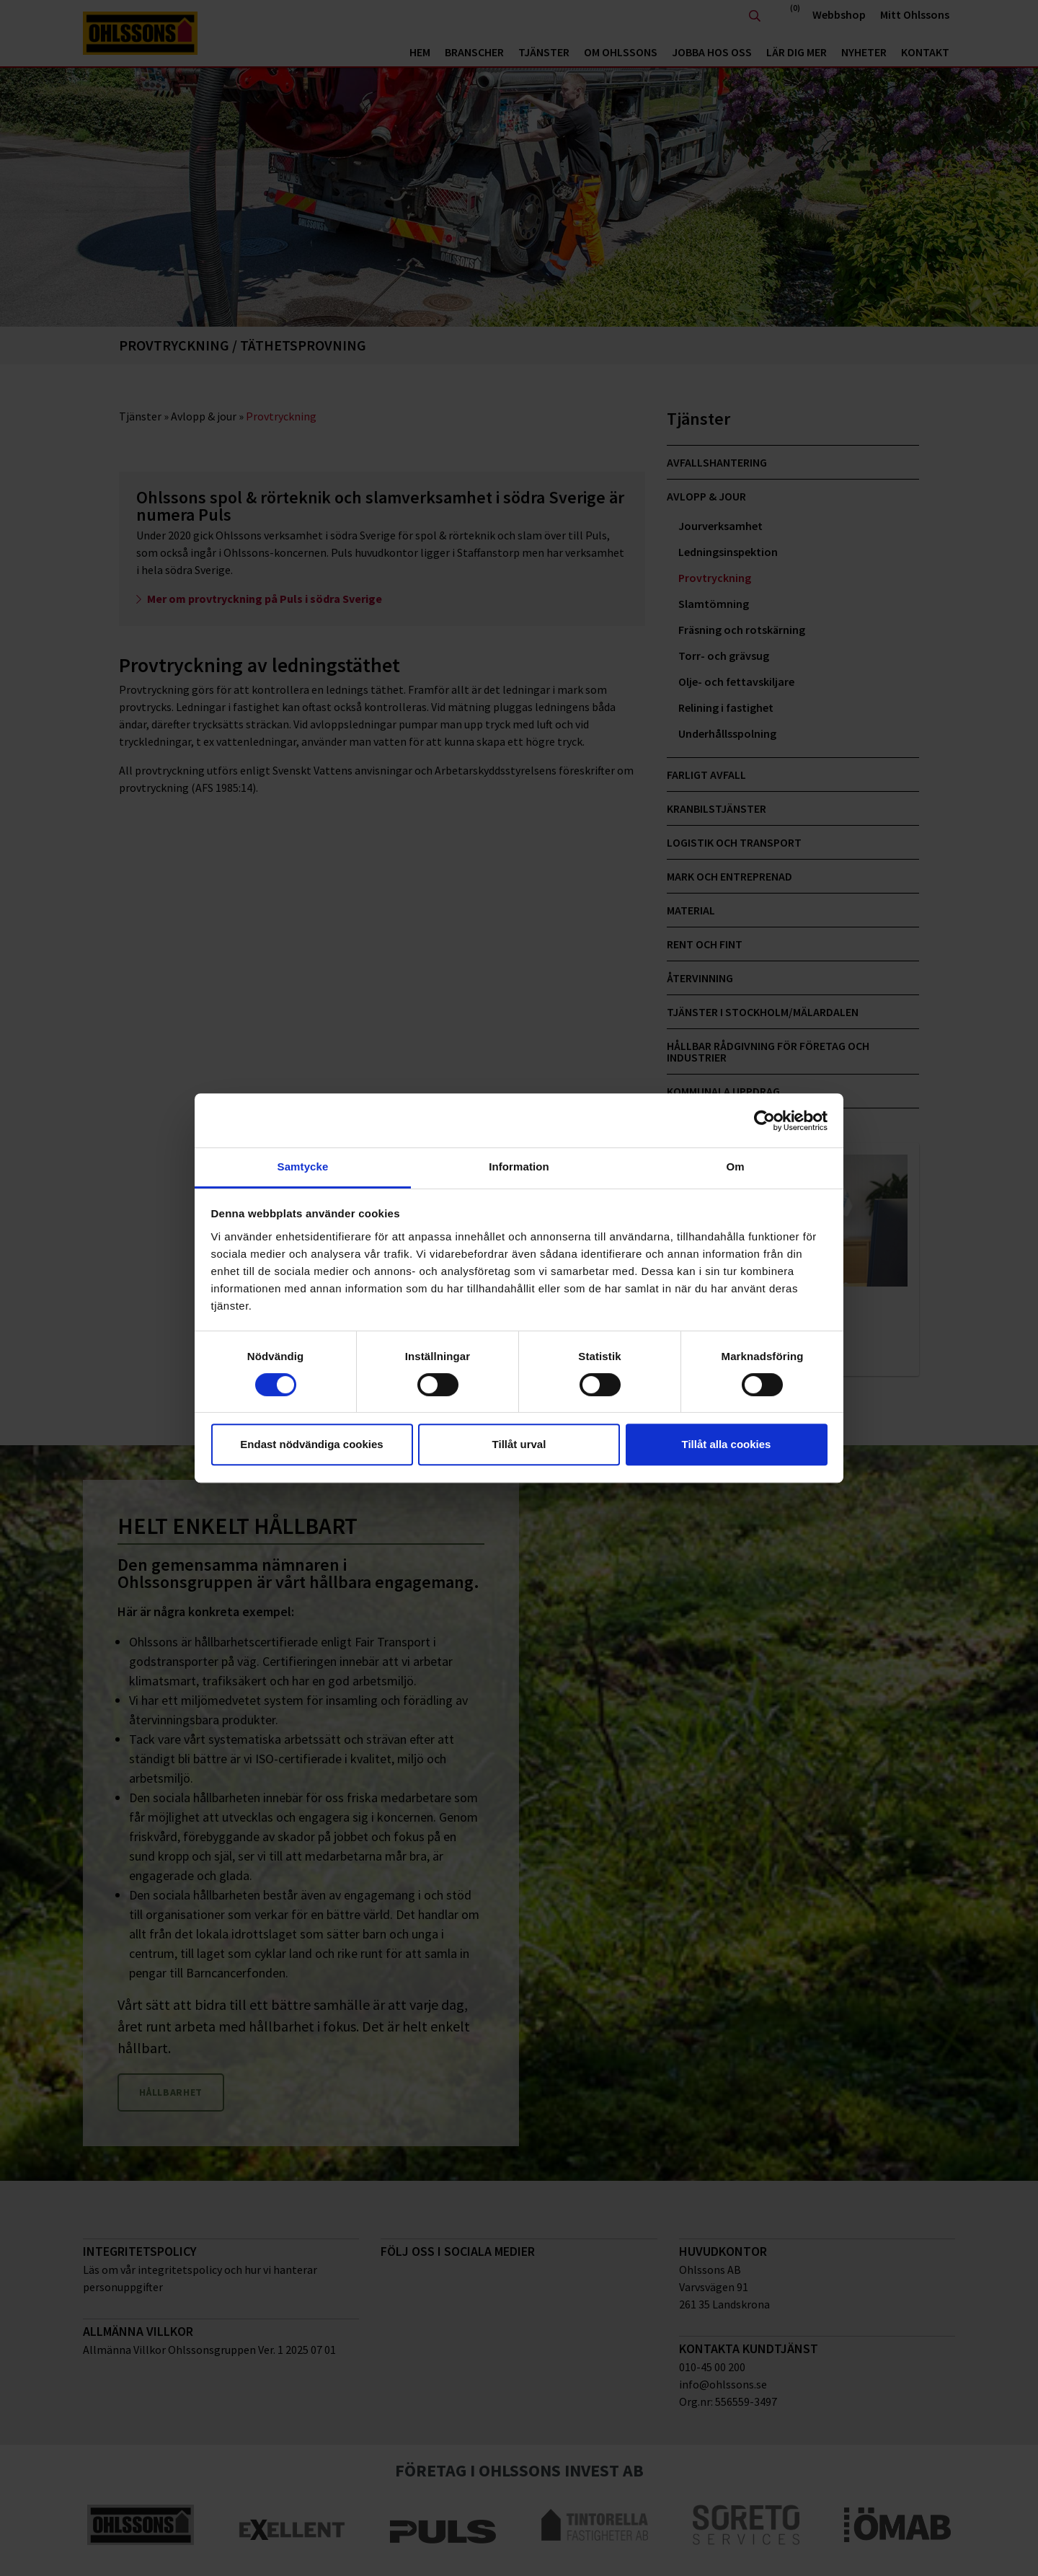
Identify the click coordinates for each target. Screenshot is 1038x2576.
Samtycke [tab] (303, 1166)
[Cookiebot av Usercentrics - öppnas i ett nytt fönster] (764, 1121)
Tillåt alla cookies (726, 1444)
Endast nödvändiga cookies (311, 1444)
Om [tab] (735, 1166)
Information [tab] (519, 1166)
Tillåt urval (519, 1444)
